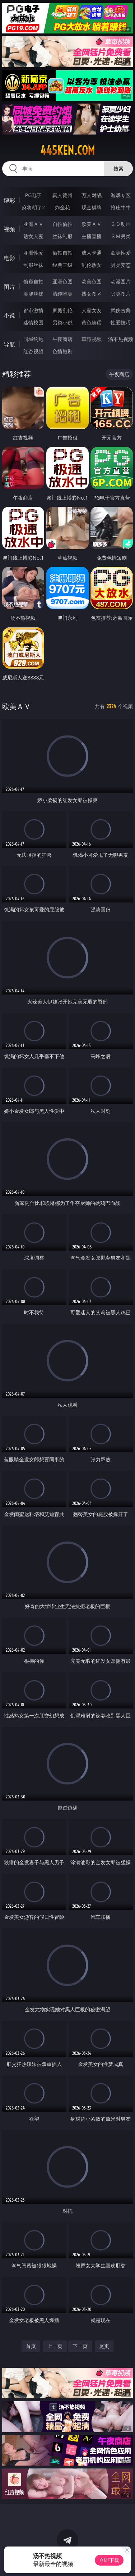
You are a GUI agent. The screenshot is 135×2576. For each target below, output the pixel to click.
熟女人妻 (33, 236)
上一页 (54, 2346)
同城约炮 (33, 339)
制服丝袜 (33, 264)
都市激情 (33, 310)
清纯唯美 (62, 293)
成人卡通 (92, 252)
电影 (9, 258)
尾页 (104, 2346)
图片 (9, 287)
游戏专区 (121, 195)
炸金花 (62, 207)
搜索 (118, 168)
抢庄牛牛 (121, 207)
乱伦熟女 (92, 264)
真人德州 (62, 195)
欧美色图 (92, 281)
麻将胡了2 (33, 207)
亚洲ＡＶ (33, 223)
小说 (9, 315)
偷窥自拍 (33, 281)
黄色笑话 (92, 322)
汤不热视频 (120, 339)
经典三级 (62, 264)
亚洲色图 (62, 281)
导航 (9, 344)
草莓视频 (92, 339)
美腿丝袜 (33, 293)
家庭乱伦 (62, 310)
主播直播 (92, 236)
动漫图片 (121, 281)
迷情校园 (33, 322)
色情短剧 (62, 351)
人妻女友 (92, 310)
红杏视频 (33, 351)
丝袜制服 (62, 236)
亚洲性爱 (33, 252)
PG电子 (33, 195)
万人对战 (92, 195)
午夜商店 (62, 339)
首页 (31, 2346)
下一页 (80, 2346)
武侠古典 (121, 310)
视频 (9, 229)
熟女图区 (92, 293)
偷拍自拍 (62, 252)
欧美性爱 (121, 252)
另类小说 (62, 322)
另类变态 (121, 264)
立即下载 (109, 2560)
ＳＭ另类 (121, 236)
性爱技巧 (121, 322)
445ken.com (67, 150)
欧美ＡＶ (92, 223)
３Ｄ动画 (121, 223)
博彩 (9, 200)
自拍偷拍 (62, 223)
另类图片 (121, 293)
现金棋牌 (92, 207)
